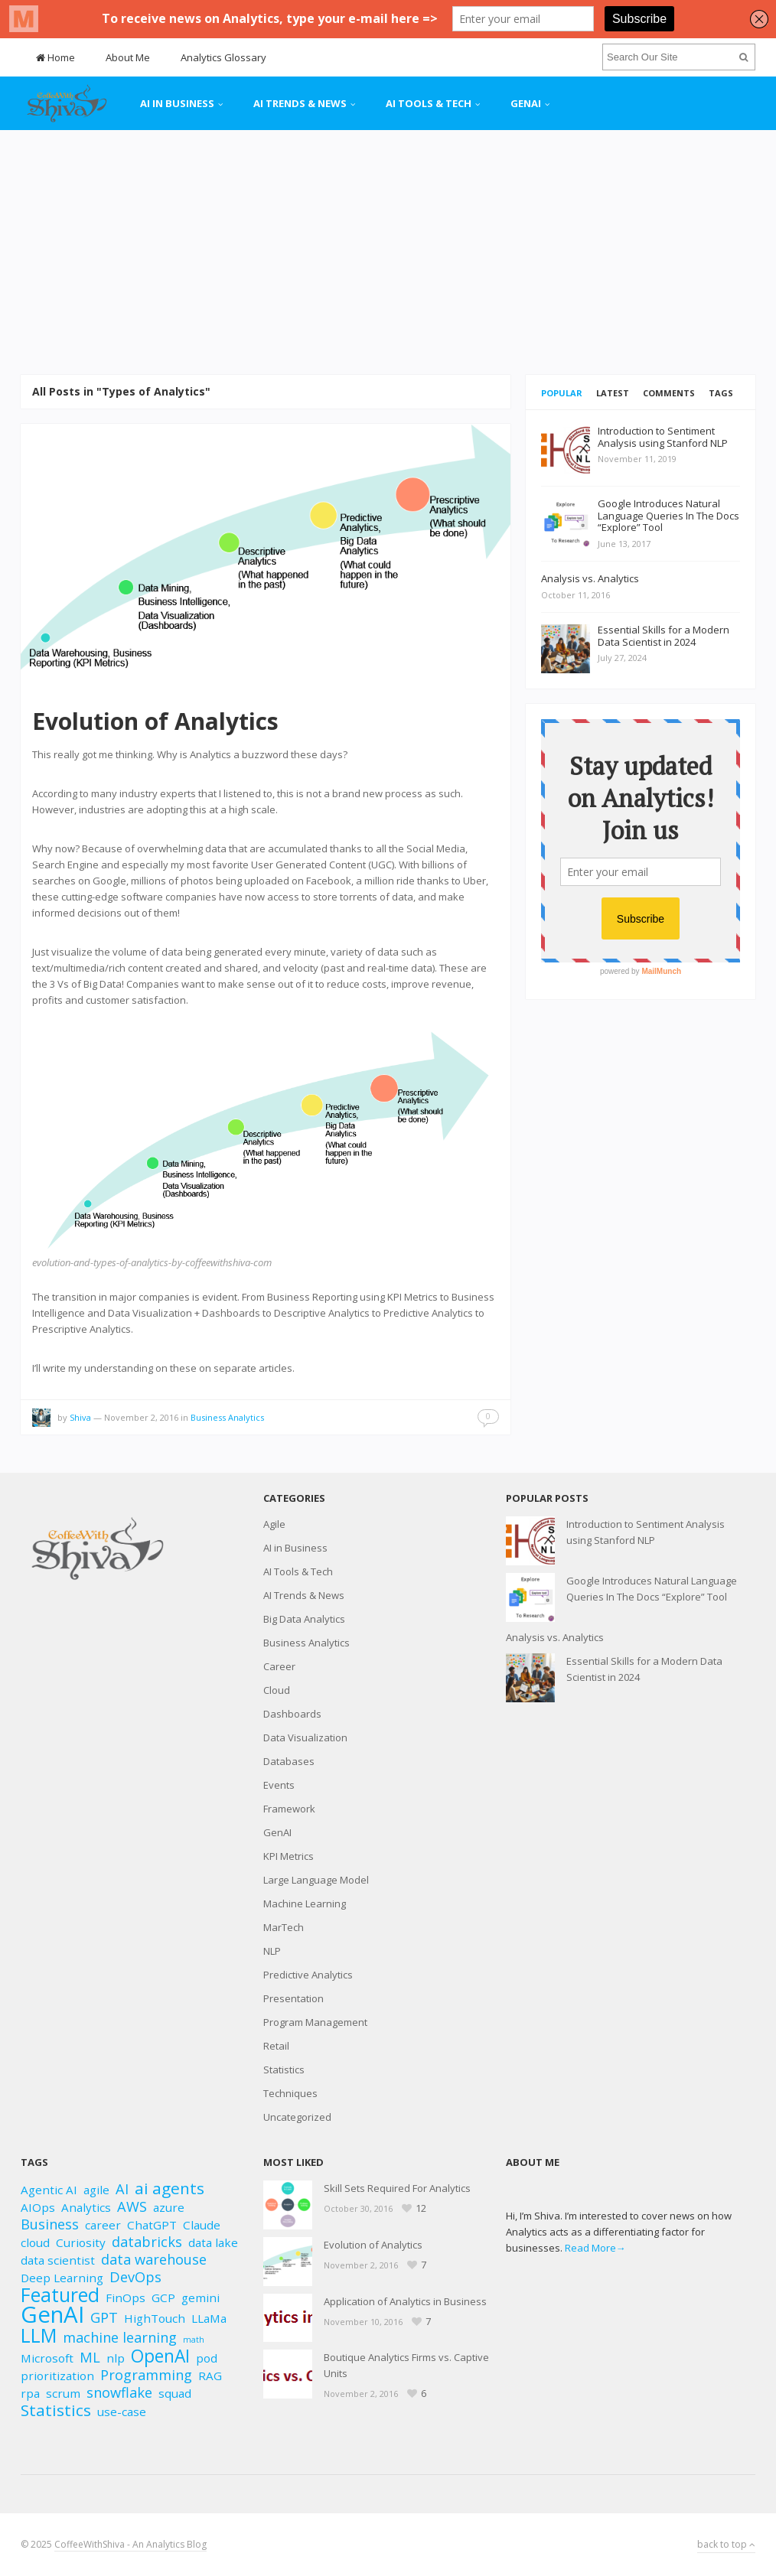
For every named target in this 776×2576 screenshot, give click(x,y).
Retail (276, 2046)
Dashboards (292, 1714)
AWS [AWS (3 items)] (132, 2207)
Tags (721, 393)
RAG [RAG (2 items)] (210, 2375)
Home (55, 57)
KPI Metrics (288, 1856)
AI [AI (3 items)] (122, 2189)
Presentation (293, 1998)
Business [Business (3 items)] (50, 2224)
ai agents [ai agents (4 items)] (169, 2188)
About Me (128, 57)
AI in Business (177, 103)
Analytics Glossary (223, 57)
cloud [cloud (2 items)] (35, 2242)
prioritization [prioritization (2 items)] (57, 2375)
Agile (274, 1524)
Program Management (315, 2022)
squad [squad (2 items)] (174, 2393)
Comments (669, 393)
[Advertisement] (388, 252)
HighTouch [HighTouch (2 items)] (154, 2318)
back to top (726, 2544)
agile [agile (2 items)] (96, 2189)
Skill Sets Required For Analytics (397, 2188)
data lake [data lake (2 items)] (213, 2242)
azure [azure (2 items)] (168, 2207)
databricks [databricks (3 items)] (147, 2242)
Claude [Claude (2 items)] (201, 2224)
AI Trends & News (300, 103)
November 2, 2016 (141, 1417)
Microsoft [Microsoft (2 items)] (47, 2358)
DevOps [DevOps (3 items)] (135, 2277)
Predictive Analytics (308, 1975)
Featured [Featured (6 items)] (60, 2295)
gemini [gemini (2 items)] (200, 2297)
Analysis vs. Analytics (555, 1637)
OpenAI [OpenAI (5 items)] (160, 2356)
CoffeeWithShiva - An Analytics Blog (130, 2544)
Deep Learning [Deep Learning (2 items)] (62, 2277)
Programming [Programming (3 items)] (146, 2375)
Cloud (276, 1690)
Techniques (290, 2093)
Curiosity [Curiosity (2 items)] (81, 2242)
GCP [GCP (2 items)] (163, 2297)
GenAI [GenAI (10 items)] (52, 2315)
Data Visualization (305, 1737)
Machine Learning (304, 1903)
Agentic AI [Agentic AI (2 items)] (49, 2189)
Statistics (284, 2069)
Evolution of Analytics (155, 721)
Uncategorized (297, 2117)
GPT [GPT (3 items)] (104, 2318)
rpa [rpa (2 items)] (30, 2393)
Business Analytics (227, 1417)
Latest (612, 393)
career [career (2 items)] (103, 2224)
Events (279, 1785)
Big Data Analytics (304, 1619)
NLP (272, 1951)
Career (279, 1666)
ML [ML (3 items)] (90, 2358)
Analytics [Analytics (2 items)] (86, 2207)
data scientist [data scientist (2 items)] (58, 2260)
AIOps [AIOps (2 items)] (38, 2207)
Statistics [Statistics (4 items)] (56, 2410)
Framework (289, 1809)
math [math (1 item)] (193, 2339)
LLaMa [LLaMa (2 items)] (209, 2318)
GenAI (525, 103)
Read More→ (595, 2248)
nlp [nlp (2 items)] (115, 2358)
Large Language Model (316, 1880)
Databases (289, 1761)
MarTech (283, 1927)
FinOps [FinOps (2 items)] (125, 2297)
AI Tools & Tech (428, 103)
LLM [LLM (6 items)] (39, 2335)
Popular (561, 393)
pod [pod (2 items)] (206, 2358)
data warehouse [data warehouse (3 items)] (154, 2260)
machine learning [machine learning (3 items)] (120, 2338)
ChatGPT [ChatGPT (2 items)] (152, 2224)
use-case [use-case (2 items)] (121, 2411)
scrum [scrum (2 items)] (63, 2393)
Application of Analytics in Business (405, 2301)
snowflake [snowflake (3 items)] (119, 2393)
